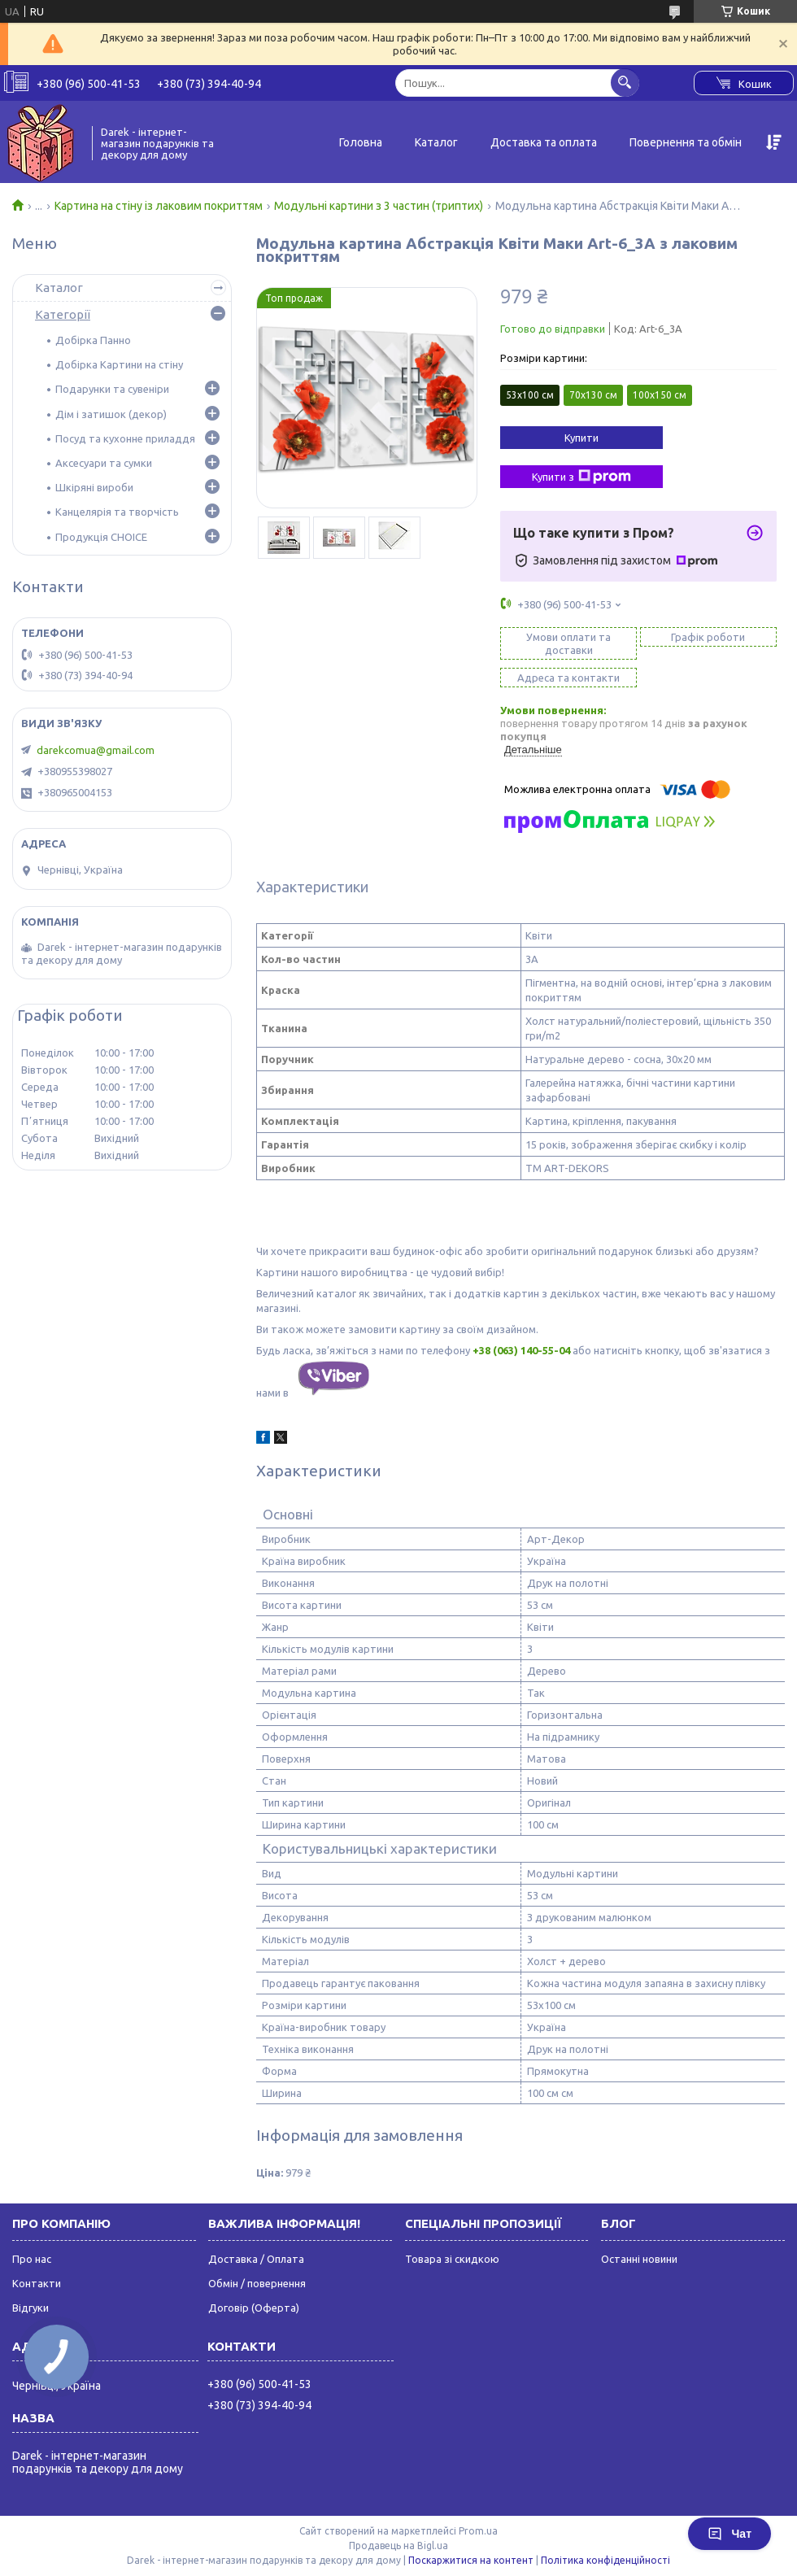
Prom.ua (478, 2531)
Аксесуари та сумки (103, 463)
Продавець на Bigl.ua (398, 2545)
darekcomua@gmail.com (96, 750)
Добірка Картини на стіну (119, 364)
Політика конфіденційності (605, 2560)
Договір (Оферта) (253, 2307)
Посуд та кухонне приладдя (125, 438)
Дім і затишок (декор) (111, 414)
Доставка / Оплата (256, 2258)
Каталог (436, 142)
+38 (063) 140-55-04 (521, 1350)
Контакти (36, 2283)
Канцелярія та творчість (117, 511)
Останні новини (639, 2258)
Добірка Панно (93, 340)
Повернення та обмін (685, 142)
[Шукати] (625, 82)
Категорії (62, 314)
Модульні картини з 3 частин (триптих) (378, 205)
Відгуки (30, 2307)
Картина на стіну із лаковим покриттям (158, 205)
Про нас (31, 2258)
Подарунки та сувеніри (112, 388)
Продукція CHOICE (101, 537)
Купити (581, 437)
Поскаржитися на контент (471, 2560)
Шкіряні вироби (94, 487)
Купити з (581, 476)
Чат (729, 2533)
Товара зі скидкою (452, 2258)
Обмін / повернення (257, 2283)
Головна (360, 142)
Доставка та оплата (543, 142)
